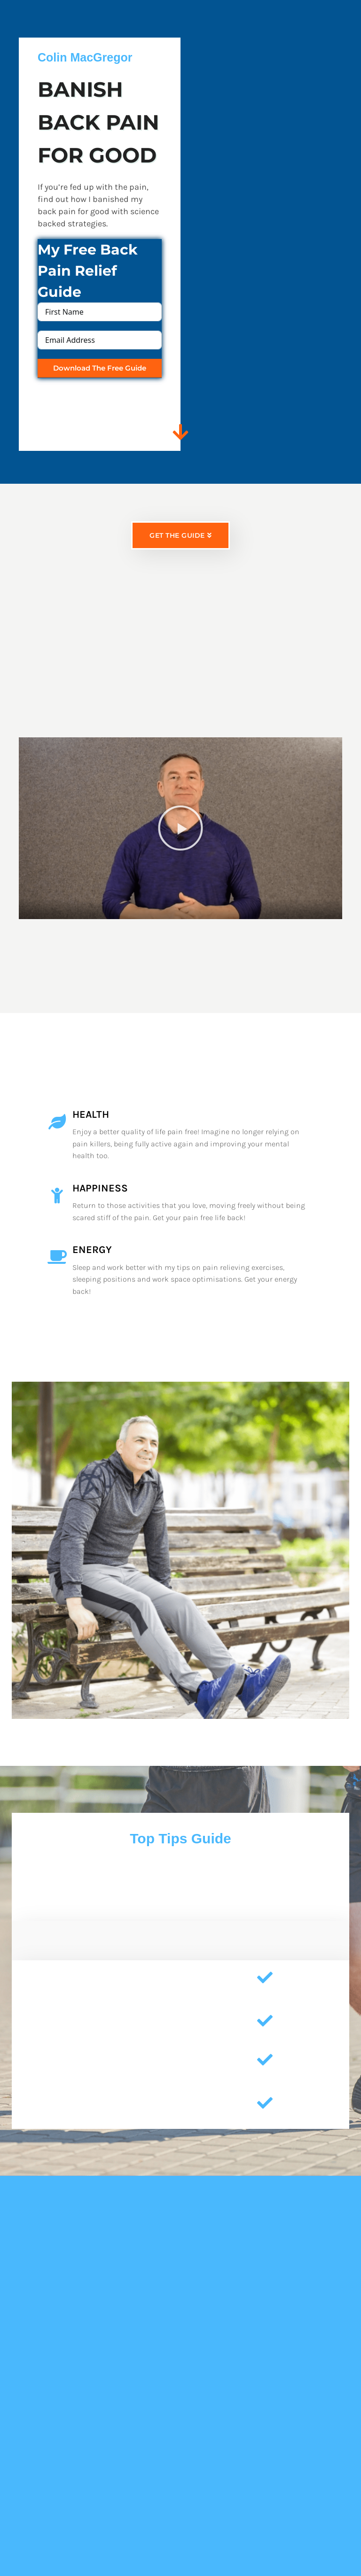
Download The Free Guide (99, 368)
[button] (180, 842)
